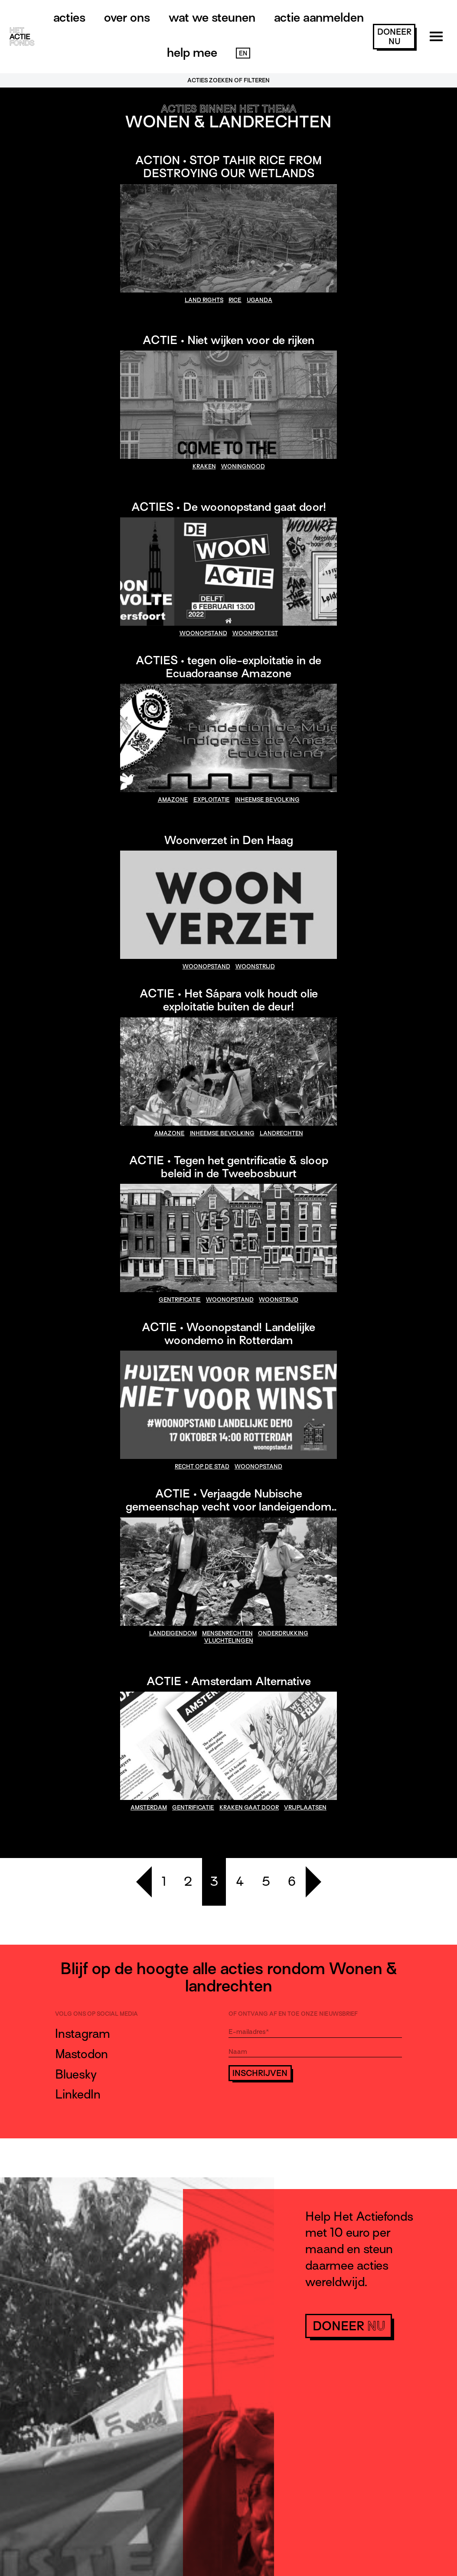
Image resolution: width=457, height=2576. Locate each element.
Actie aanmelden (319, 17)
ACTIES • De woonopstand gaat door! (228, 506)
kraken (204, 466)
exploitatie (211, 799)
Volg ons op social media (96, 2014)
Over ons (127, 17)
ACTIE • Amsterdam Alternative (229, 1681)
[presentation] (294, 2106)
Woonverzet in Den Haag (228, 840)
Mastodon (81, 2054)
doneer (394, 36)
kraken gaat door (249, 1807)
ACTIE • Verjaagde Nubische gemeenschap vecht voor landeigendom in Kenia (229, 1506)
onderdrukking (283, 1633)
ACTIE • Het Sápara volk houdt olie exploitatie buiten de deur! (229, 1000)
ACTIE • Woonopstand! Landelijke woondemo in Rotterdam (228, 1334)
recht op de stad (202, 1466)
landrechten (281, 1133)
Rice (235, 300)
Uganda (259, 300)
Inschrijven (259, 2073)
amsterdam (149, 1807)
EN (243, 53)
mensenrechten (227, 1633)
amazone (173, 799)
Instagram (82, 2033)
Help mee (192, 52)
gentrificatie (180, 1299)
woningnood (243, 466)
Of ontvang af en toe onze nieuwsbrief (293, 2014)
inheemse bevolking (267, 799)
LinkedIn (78, 2094)
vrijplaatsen (305, 1807)
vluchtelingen (228, 1640)
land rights (204, 300)
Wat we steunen (212, 17)
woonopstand (203, 633)
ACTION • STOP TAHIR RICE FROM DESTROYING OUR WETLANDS (228, 167)
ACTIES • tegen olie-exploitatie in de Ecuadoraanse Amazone (228, 667)
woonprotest (255, 633)
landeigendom (173, 1633)
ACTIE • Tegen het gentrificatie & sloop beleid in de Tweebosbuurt (228, 1167)
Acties (69, 17)
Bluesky (76, 2074)
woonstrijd (255, 966)
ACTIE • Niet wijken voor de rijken (228, 340)
